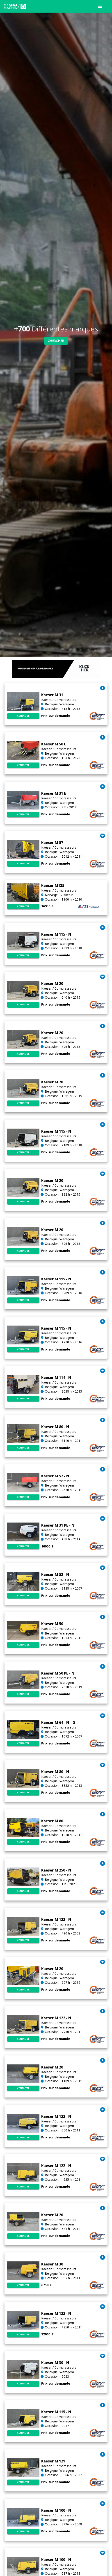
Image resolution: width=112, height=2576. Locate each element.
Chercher (56, 340)
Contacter (65, 716)
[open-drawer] (100, 6)
